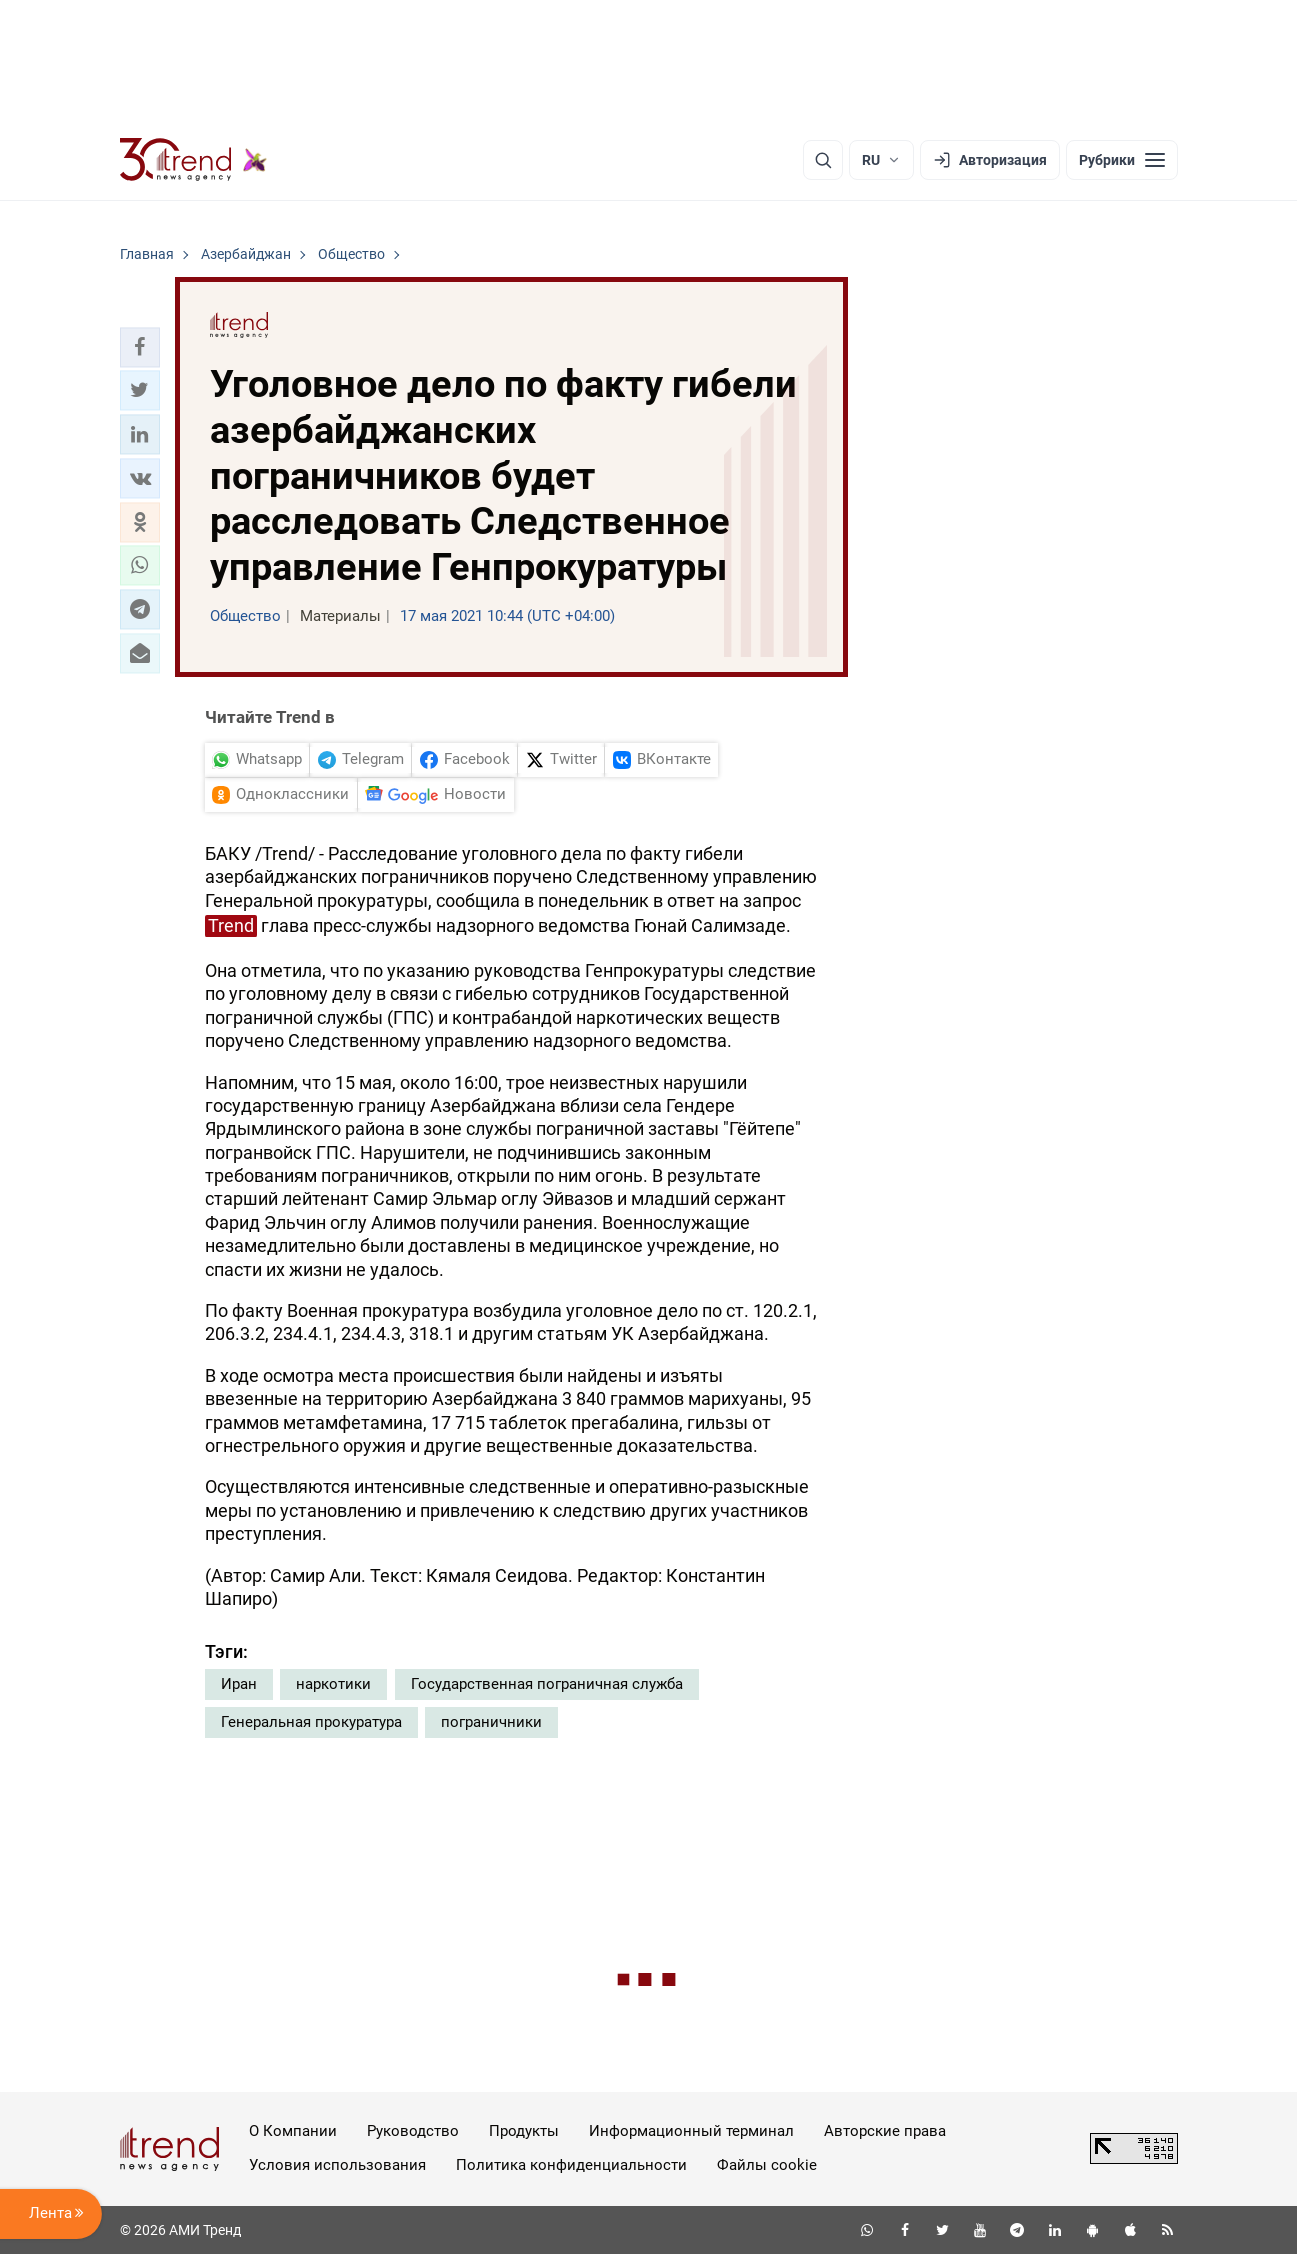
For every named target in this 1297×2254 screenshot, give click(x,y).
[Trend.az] (194, 160)
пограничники (491, 1722)
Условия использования (337, 2165)
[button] (140, 347)
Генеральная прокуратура (311, 1722)
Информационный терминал (691, 2131)
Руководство (413, 2131)
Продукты (524, 2131)
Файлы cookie (767, 2165)
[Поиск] (823, 160)
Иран (239, 1684)
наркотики (333, 1684)
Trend (231, 925)
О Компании (293, 2131)
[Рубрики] (1122, 160)
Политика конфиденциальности (571, 2165)
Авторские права (885, 2131)
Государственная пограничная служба (547, 1684)
